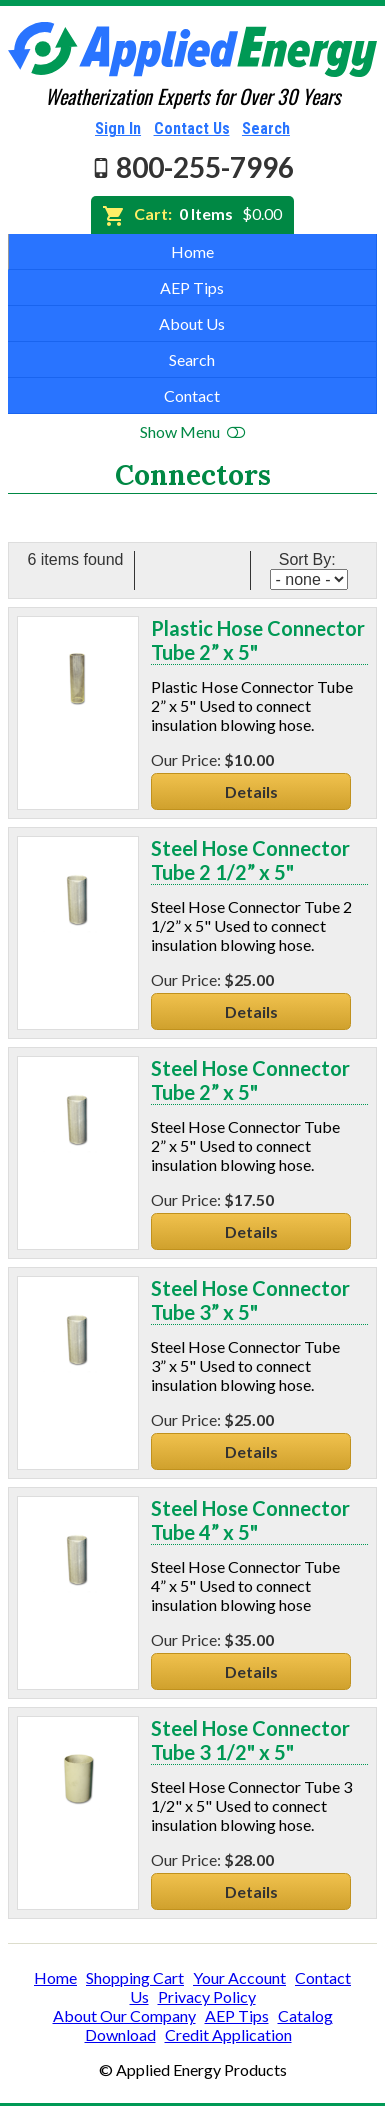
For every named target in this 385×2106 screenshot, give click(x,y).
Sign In (118, 128)
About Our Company (124, 2015)
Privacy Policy (207, 1996)
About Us (192, 323)
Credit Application (228, 2034)
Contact (192, 395)
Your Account (239, 1977)
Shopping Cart (135, 1977)
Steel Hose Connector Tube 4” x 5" (250, 1520)
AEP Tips (192, 287)
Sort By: (309, 559)
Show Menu (192, 431)
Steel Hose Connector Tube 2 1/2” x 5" (250, 860)
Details (251, 791)
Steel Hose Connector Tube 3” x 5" (250, 1300)
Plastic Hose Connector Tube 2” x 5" (258, 640)
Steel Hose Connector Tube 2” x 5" (250, 1080)
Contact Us (192, 128)
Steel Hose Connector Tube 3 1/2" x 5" (250, 1740)
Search (266, 128)
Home (192, 251)
